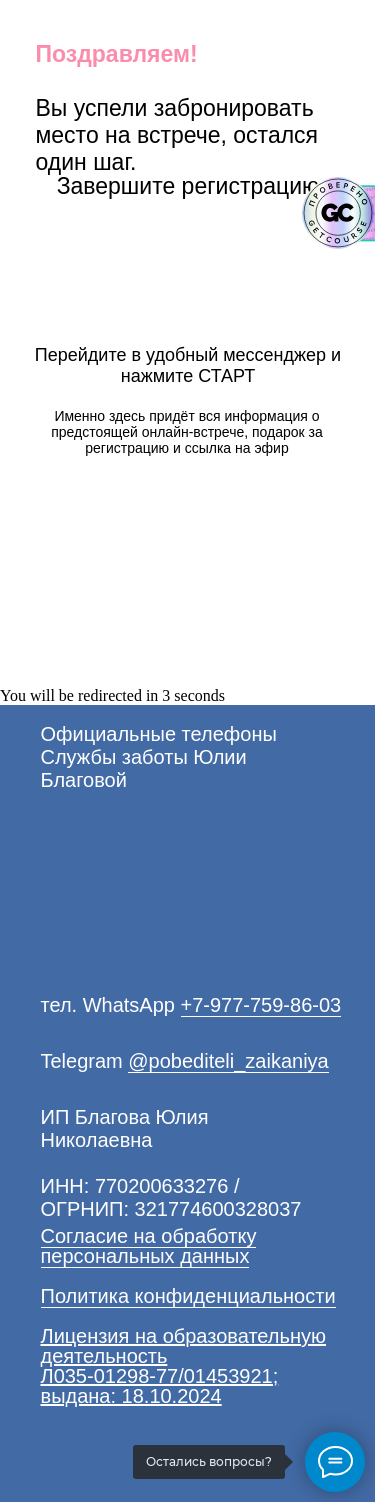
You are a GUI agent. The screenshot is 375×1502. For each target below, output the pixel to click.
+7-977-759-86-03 (261, 1005)
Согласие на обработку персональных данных (149, 1246)
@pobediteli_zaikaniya (228, 1061)
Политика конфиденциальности (188, 1296)
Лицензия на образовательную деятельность (183, 1346)
